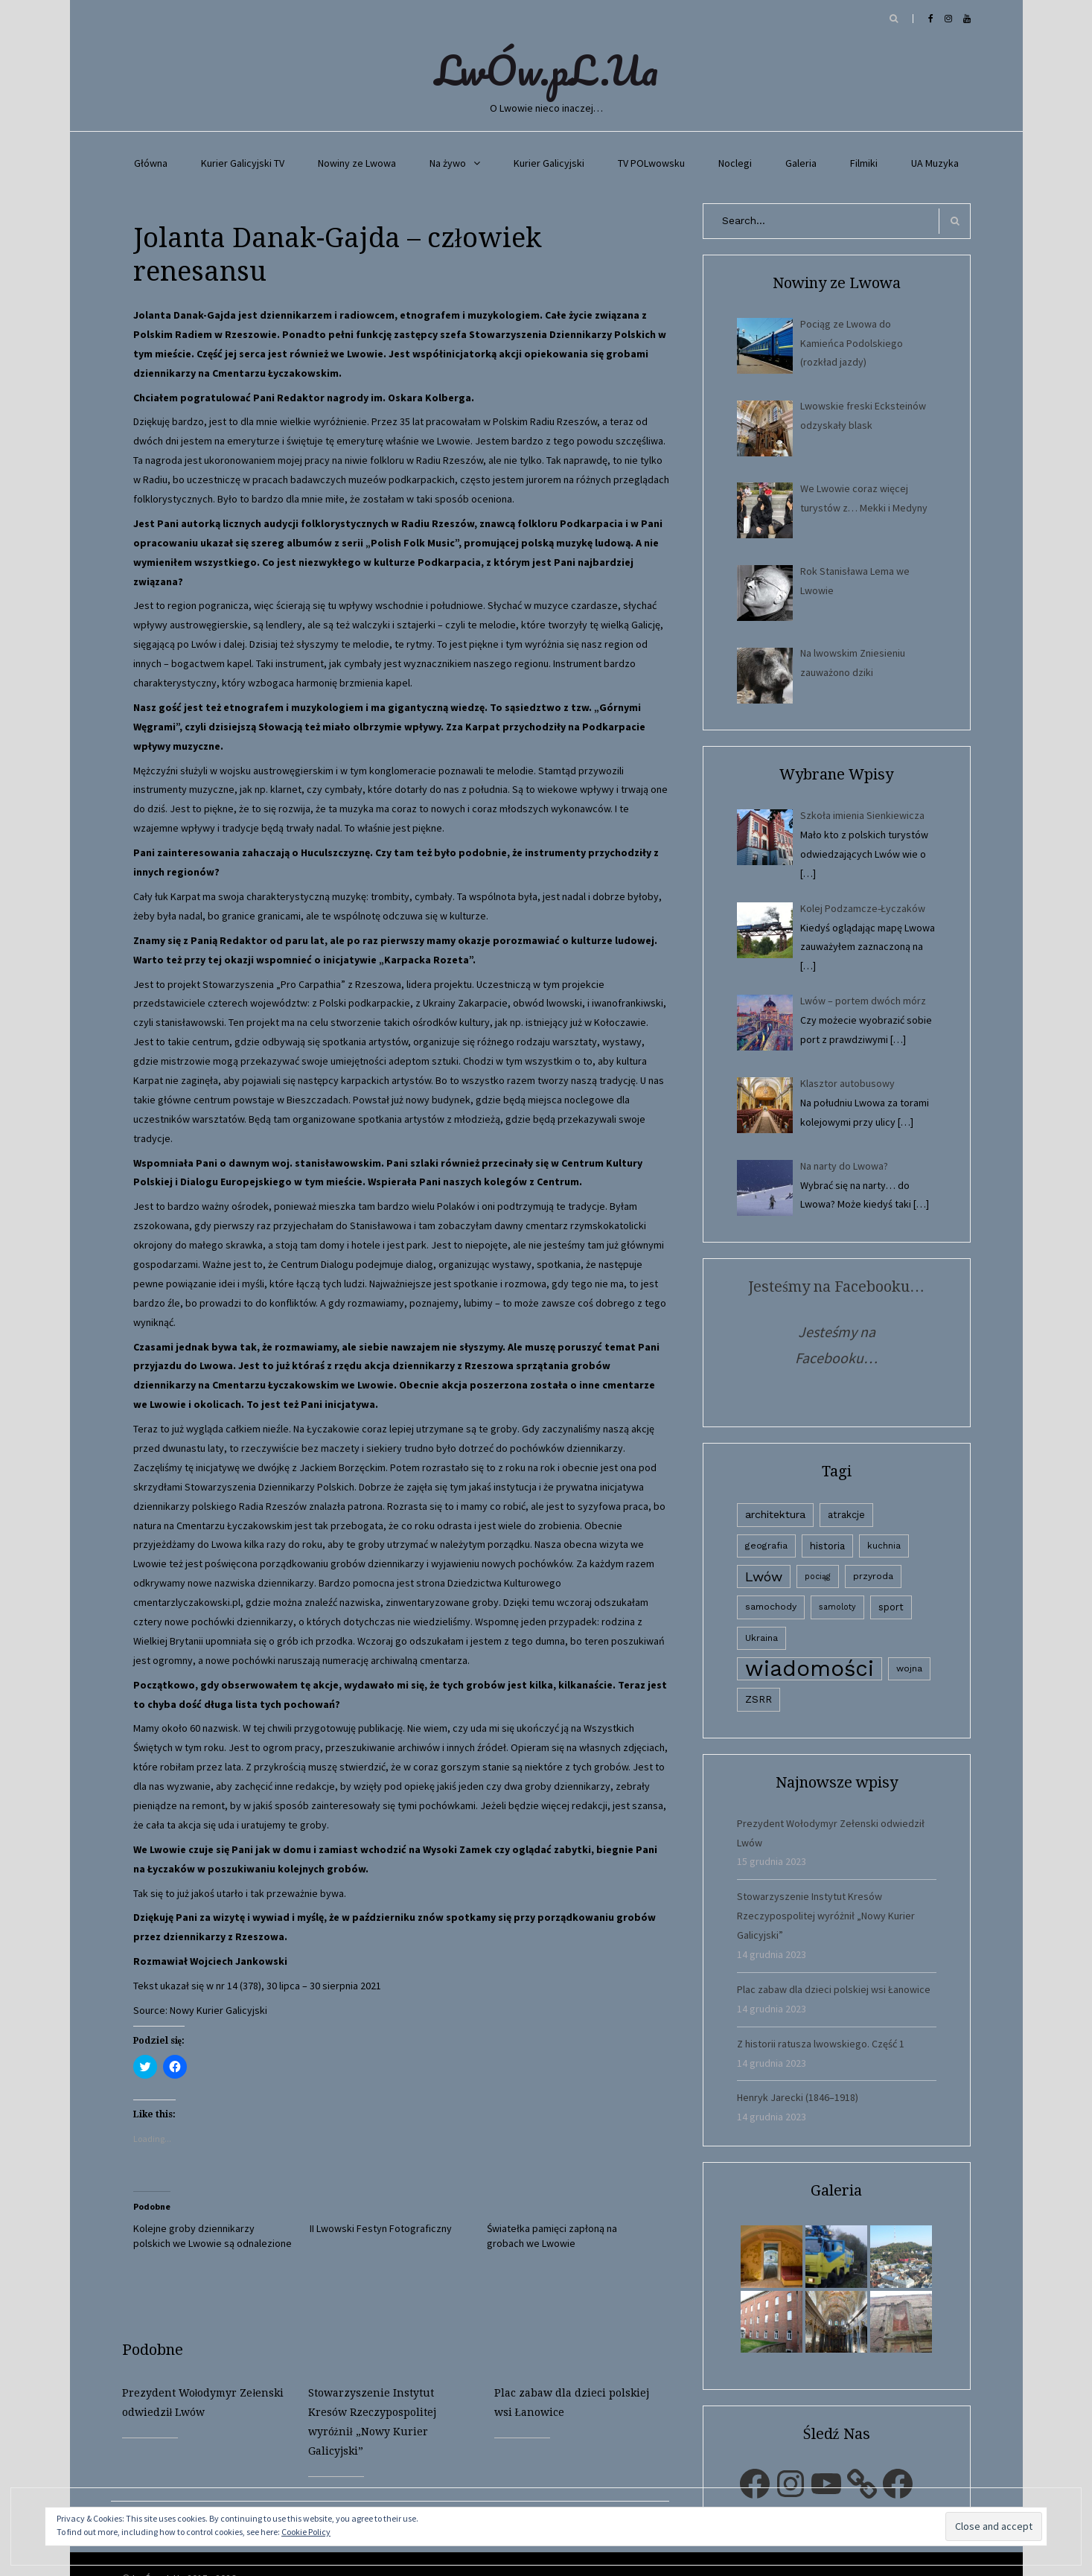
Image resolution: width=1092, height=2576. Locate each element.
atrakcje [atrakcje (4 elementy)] (846, 1514)
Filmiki (864, 163)
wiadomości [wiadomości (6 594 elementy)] (809, 1668)
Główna (150, 163)
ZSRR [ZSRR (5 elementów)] (758, 1699)
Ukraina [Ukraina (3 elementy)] (761, 1638)
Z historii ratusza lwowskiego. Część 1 (820, 2043)
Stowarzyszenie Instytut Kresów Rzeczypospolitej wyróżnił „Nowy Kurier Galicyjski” (826, 1916)
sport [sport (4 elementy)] (891, 1607)
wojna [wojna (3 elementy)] (909, 1668)
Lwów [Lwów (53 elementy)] (763, 1576)
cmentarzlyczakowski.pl (186, 1602)
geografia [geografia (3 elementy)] (766, 1545)
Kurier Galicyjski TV (242, 163)
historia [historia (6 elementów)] (827, 1546)
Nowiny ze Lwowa (357, 163)
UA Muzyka (935, 163)
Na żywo (448, 163)
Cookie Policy (306, 2531)
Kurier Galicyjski (549, 163)
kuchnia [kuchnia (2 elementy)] (884, 1545)
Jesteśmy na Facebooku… (836, 1286)
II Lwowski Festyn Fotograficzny (381, 2228)
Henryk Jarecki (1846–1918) (797, 2097)
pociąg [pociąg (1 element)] (818, 1576)
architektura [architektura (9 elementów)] (775, 1514)
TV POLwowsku (651, 163)
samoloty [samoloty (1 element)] (837, 1607)
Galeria (801, 163)
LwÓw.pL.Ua (546, 70)
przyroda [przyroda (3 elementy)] (873, 1576)
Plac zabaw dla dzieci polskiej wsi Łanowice (833, 1989)
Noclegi (735, 163)
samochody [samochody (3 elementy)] (770, 1606)
